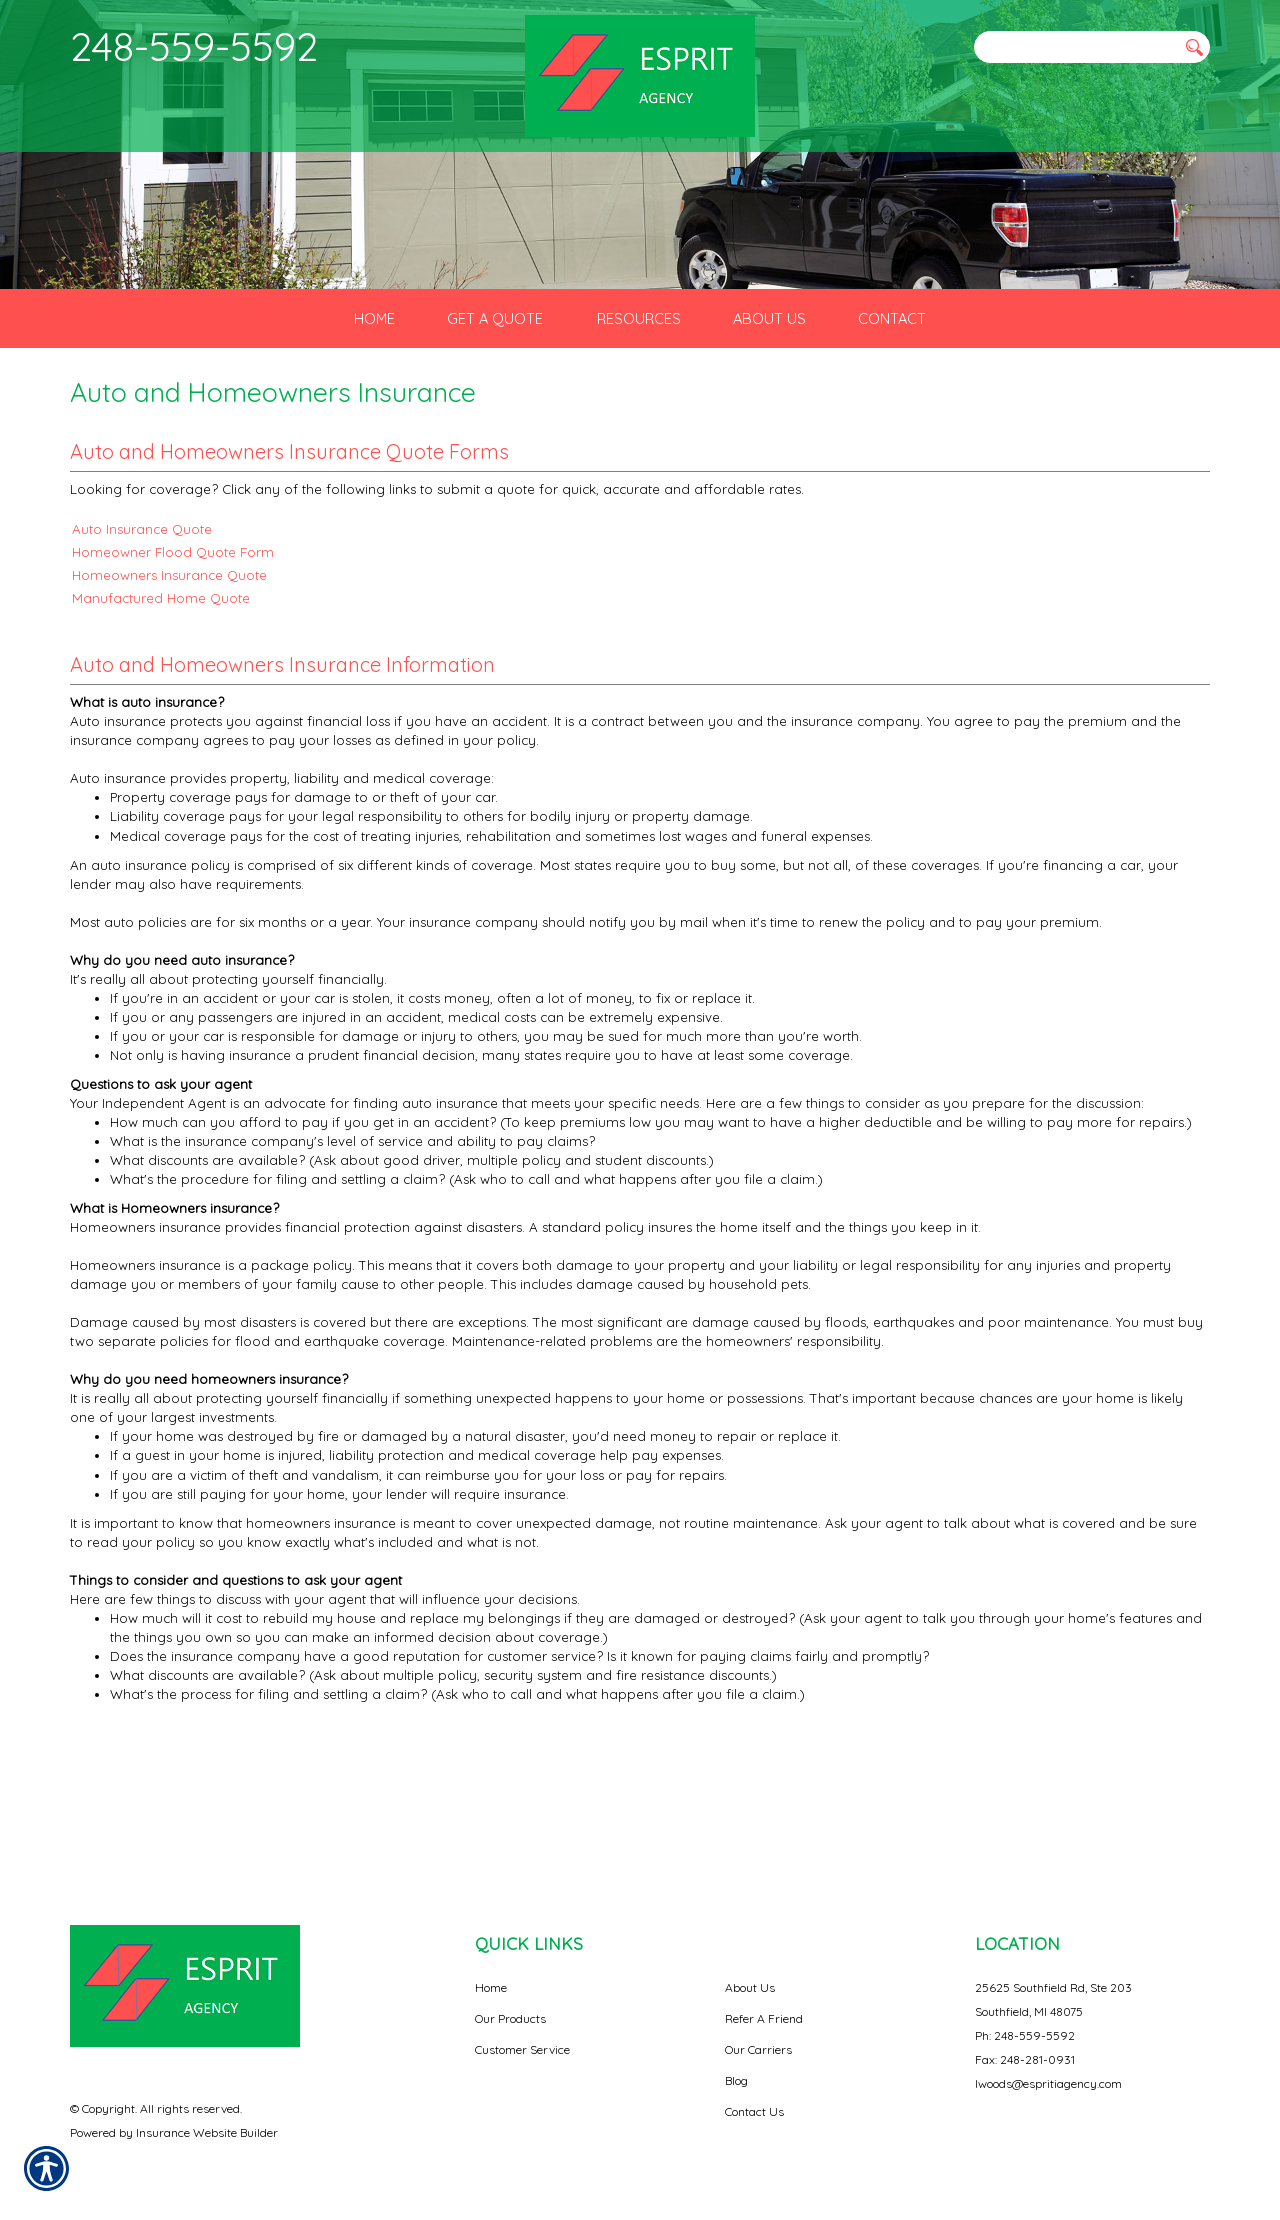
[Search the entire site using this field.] (1075, 47)
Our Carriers (758, 2049)
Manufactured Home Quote (161, 719)
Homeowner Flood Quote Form (173, 673)
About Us (750, 1987)
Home (491, 1987)
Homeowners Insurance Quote (169, 696)
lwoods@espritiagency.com (1048, 2083)
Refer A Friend (764, 2018)
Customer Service (522, 2049)
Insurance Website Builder (207, 2132)
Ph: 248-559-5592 (1025, 2035)
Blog (736, 2080)
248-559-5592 (194, 46)
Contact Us (754, 2111)
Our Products (510, 2018)
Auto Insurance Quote (142, 650)
